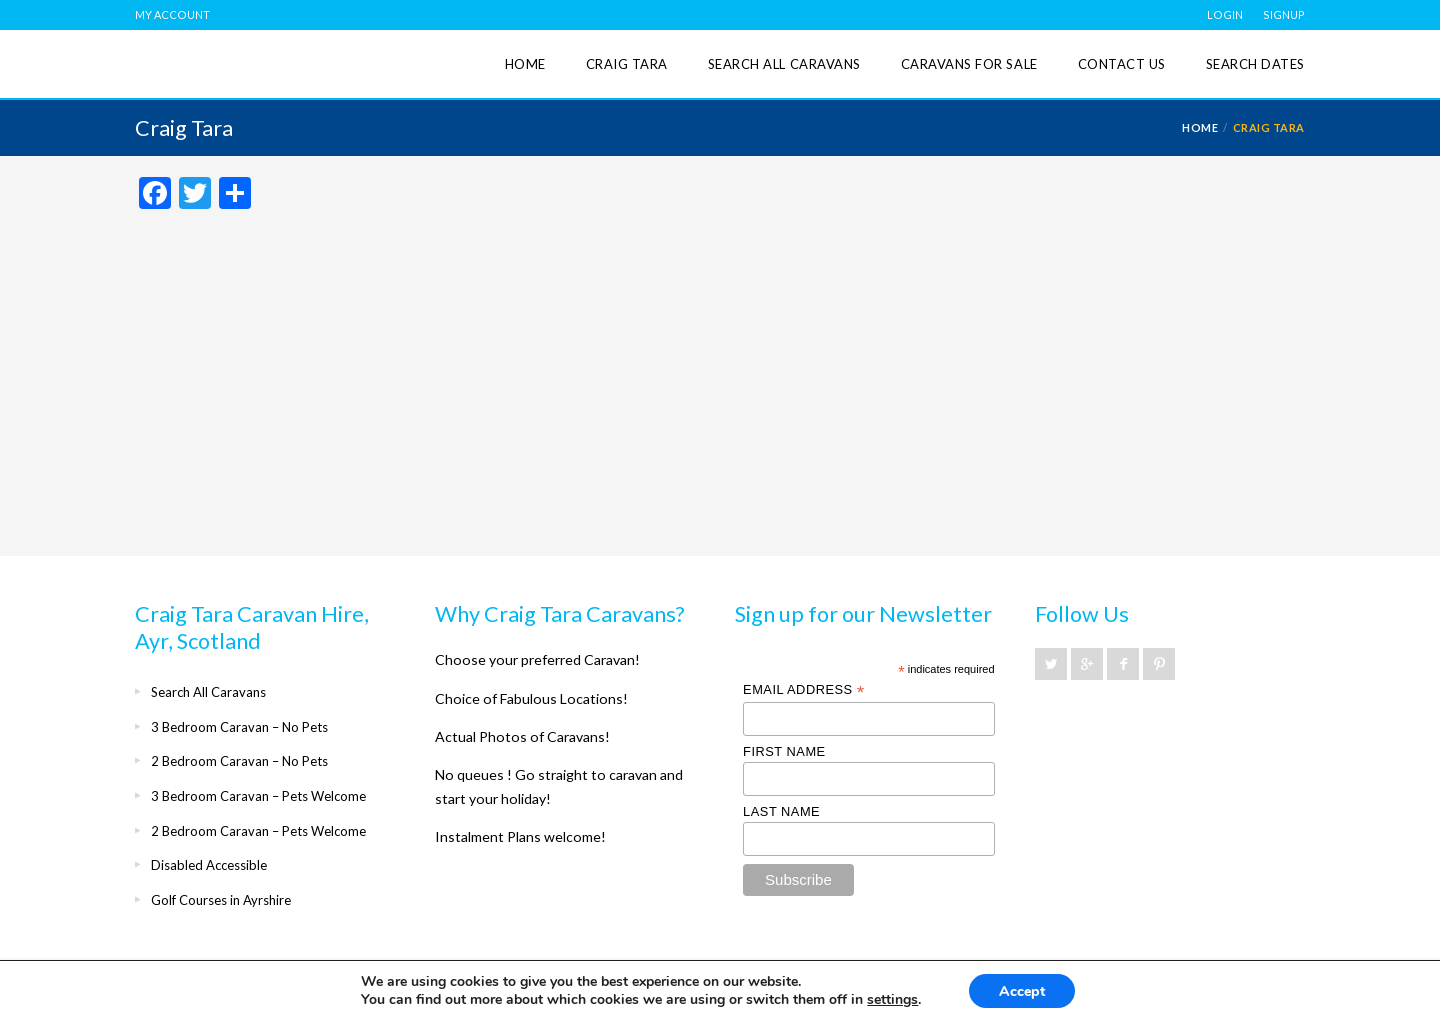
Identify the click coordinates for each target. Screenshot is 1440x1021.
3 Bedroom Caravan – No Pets (239, 727)
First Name (784, 751)
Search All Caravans (784, 64)
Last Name (781, 811)
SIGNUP (1284, 14)
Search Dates (1255, 64)
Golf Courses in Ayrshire (221, 900)
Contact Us (1122, 64)
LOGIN (1225, 14)
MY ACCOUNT (172, 14)
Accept (1022, 991)
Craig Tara (627, 64)
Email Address (804, 690)
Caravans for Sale (969, 64)
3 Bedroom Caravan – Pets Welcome (258, 796)
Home (525, 64)
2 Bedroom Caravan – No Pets (239, 761)
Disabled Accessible (209, 865)
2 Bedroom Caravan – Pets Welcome (258, 831)
